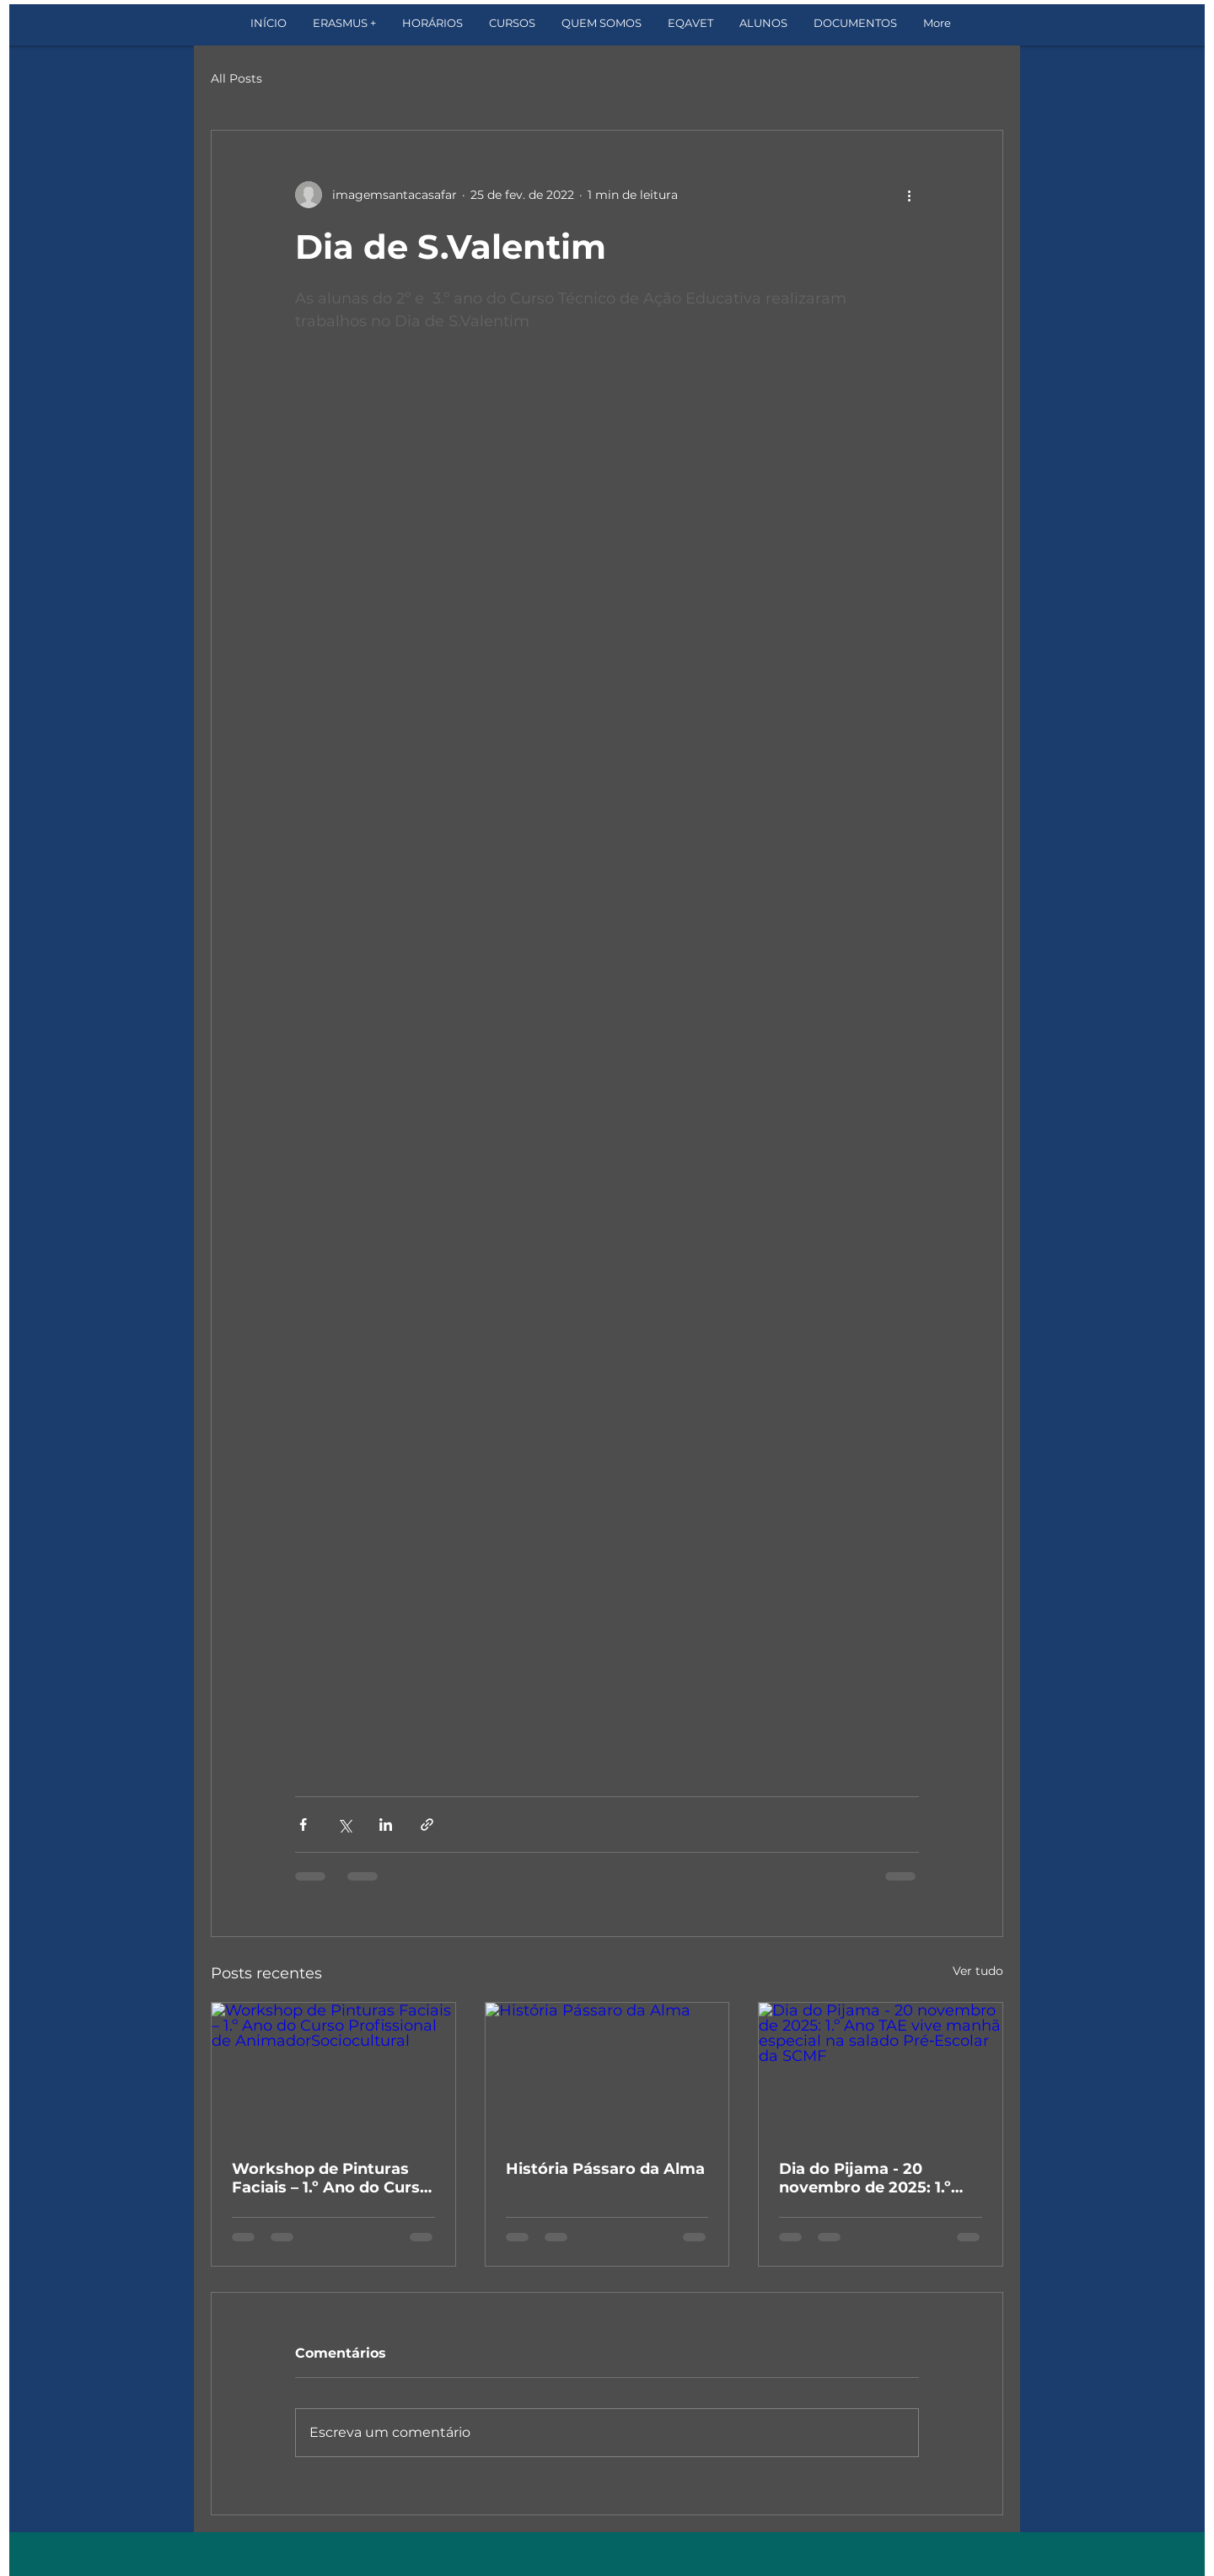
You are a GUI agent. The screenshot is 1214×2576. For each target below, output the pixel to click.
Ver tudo (978, 1970)
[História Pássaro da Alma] (607, 2071)
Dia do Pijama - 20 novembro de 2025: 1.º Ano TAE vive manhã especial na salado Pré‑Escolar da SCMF (865, 2178)
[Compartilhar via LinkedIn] (386, 1825)
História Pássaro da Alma (605, 2169)
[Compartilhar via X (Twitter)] (344, 1825)
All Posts (236, 78)
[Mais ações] (909, 195)
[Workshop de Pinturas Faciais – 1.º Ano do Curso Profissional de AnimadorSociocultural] (333, 2071)
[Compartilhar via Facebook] (303, 1825)
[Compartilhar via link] (427, 1825)
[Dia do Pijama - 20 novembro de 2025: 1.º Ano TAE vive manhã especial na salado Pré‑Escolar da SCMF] (880, 2071)
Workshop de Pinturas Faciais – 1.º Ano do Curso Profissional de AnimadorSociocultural (331, 2178)
